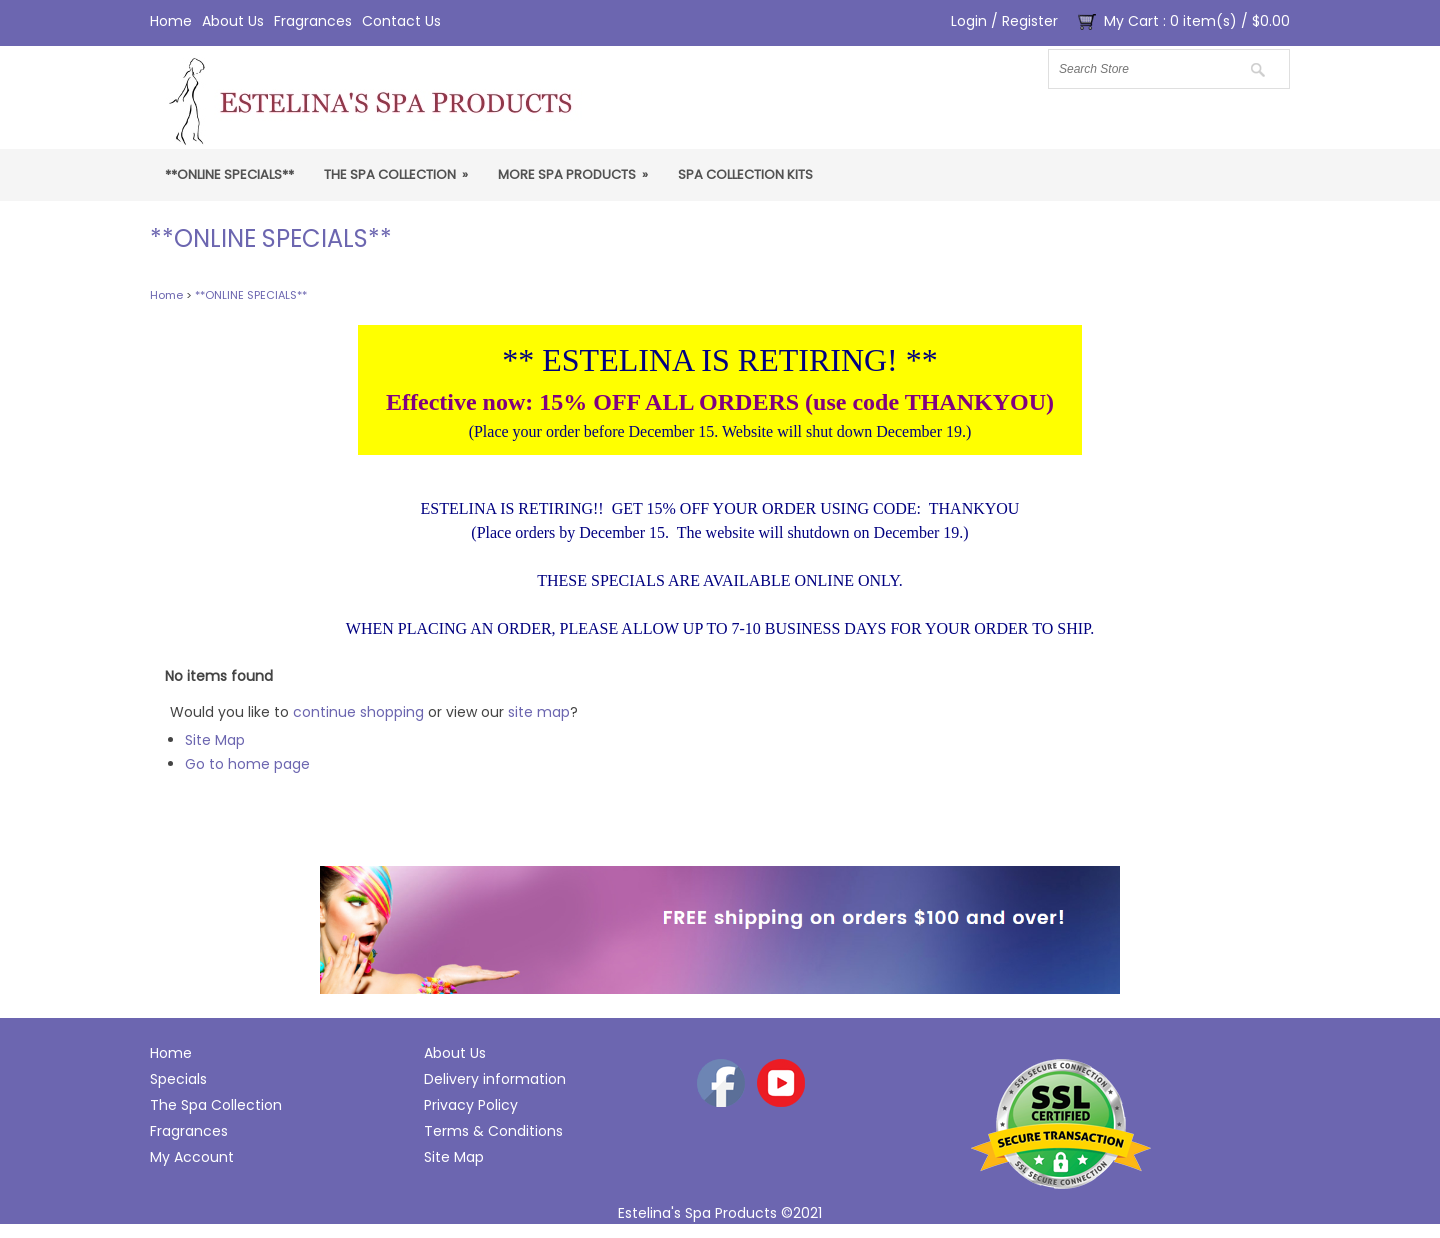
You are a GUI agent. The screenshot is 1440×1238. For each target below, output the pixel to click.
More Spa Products (573, 174)
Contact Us (401, 21)
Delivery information (495, 1079)
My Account (192, 1157)
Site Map (215, 740)
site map (539, 712)
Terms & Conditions (493, 1131)
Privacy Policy (471, 1105)
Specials (178, 1079)
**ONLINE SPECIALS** (229, 174)
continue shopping (358, 712)
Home (171, 21)
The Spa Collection (396, 174)
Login (969, 21)
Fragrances (313, 21)
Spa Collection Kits (745, 174)
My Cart (1131, 21)
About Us (233, 21)
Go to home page (247, 764)
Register (1030, 21)
